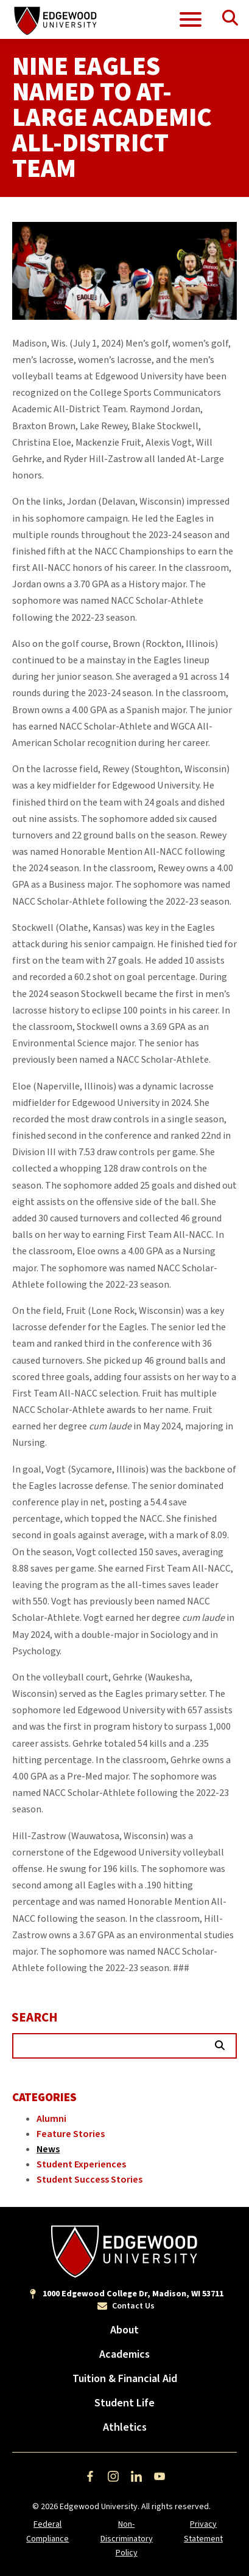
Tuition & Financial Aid (124, 2378)
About (124, 2330)
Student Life (124, 2403)
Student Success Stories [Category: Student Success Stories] (89, 2179)
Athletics (125, 2427)
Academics (124, 2354)
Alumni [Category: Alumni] (51, 2118)
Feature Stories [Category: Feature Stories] (71, 2134)
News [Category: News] (48, 2149)
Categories (44, 2098)
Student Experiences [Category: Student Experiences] (81, 2164)
